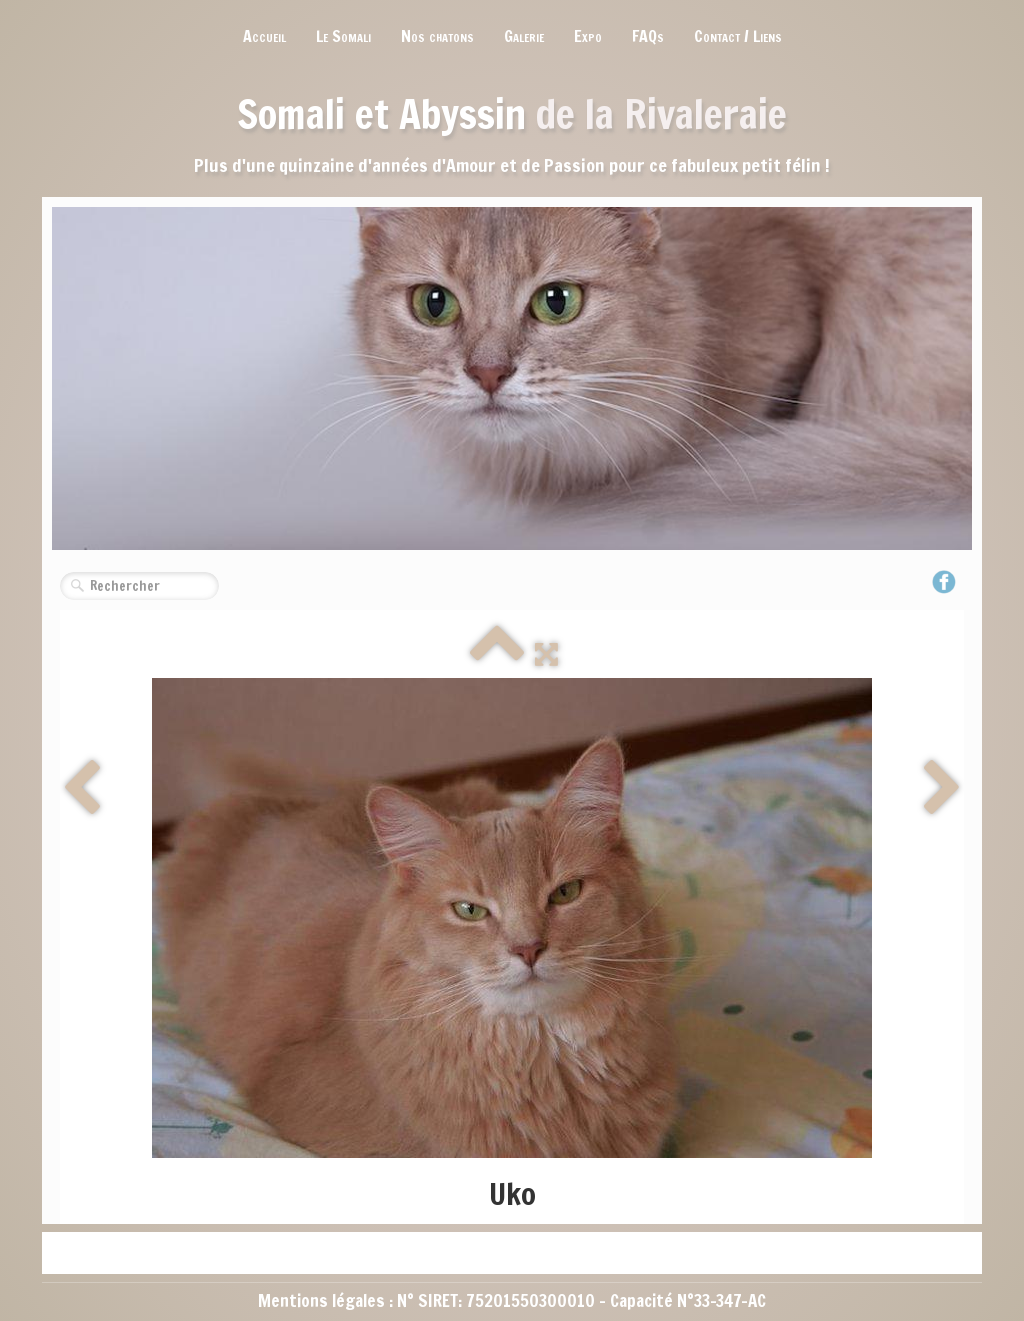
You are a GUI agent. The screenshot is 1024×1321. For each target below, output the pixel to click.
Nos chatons (437, 36)
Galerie (524, 36)
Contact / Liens (738, 36)
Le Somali (343, 36)
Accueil (264, 36)
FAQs (648, 36)
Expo (588, 36)
